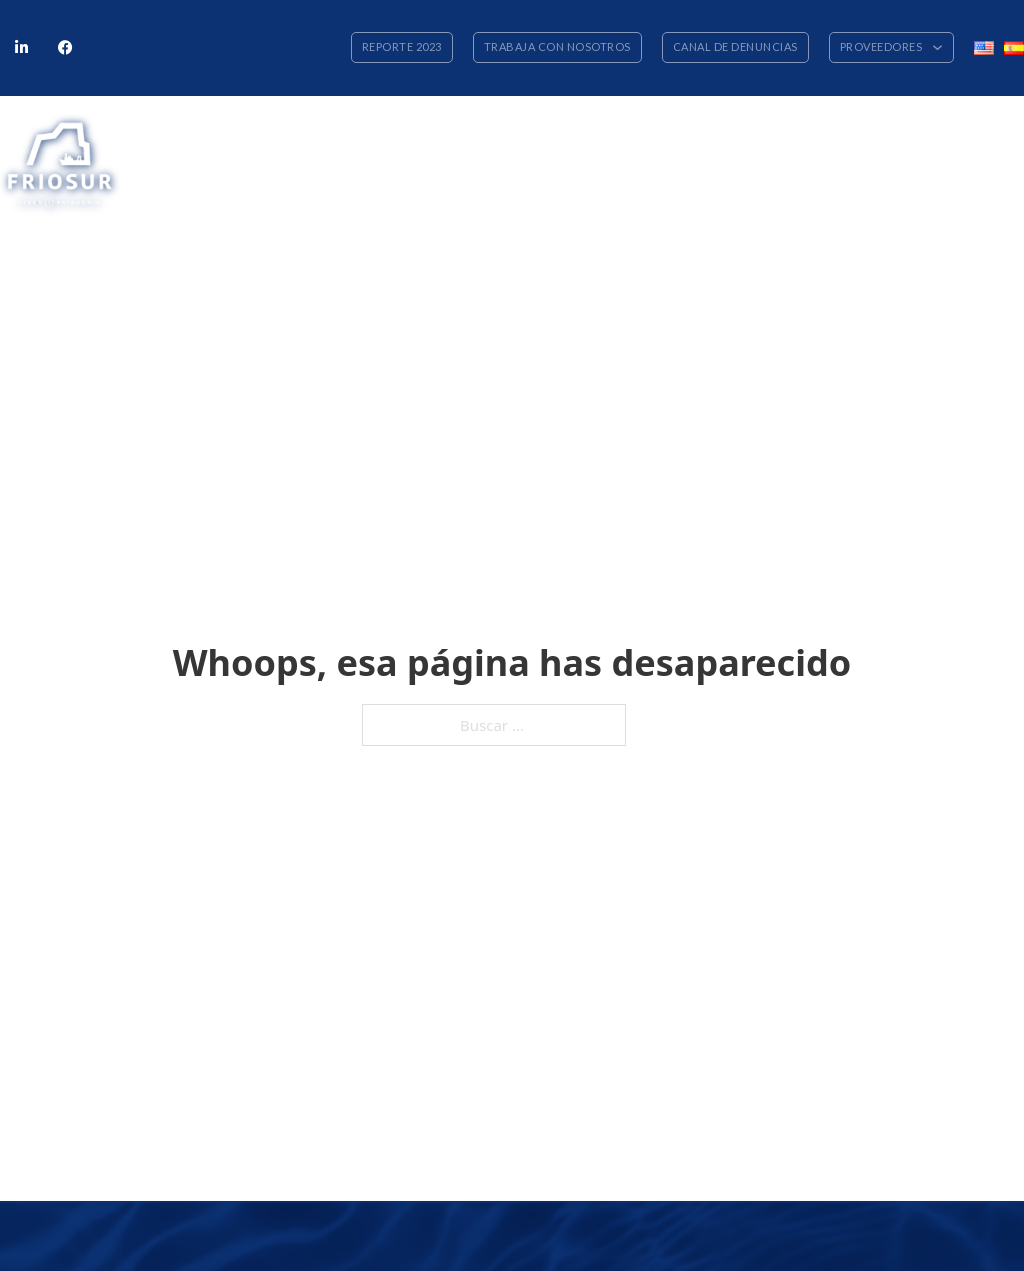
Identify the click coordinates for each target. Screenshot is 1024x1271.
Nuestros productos (475, 134)
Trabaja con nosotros (557, 46)
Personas (689, 134)
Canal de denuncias (735, 46)
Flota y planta (600, 134)
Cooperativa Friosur (915, 134)
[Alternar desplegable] (937, 47)
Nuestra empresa (342, 134)
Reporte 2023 (402, 46)
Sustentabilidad (785, 134)
